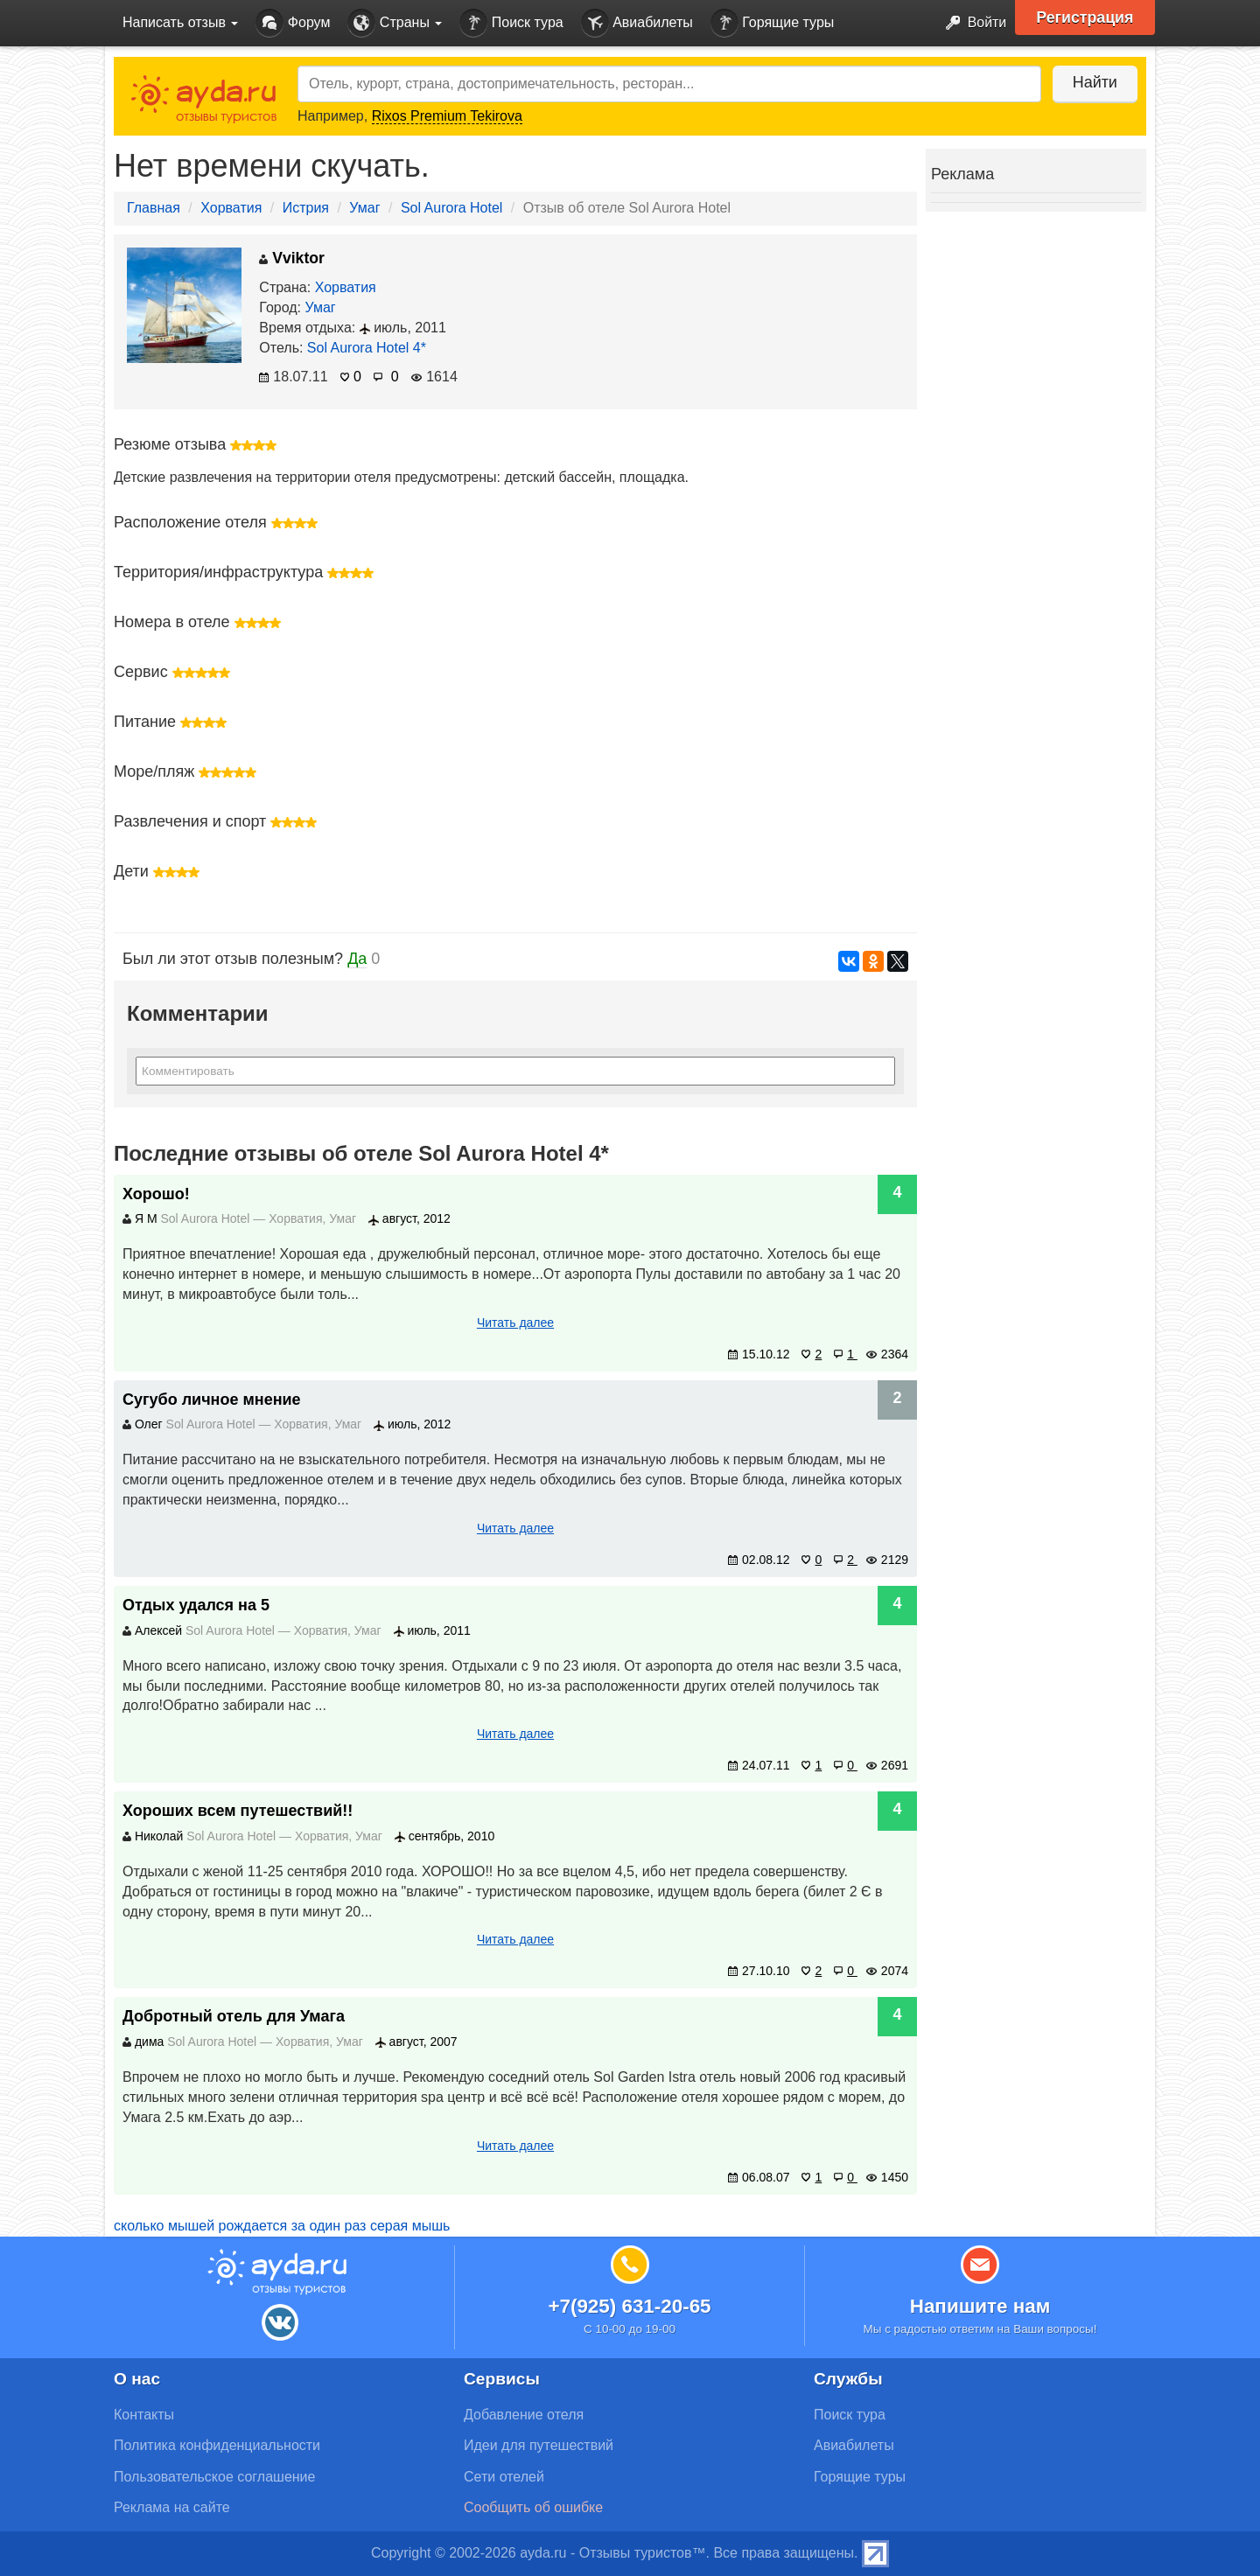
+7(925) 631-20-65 (629, 2306)
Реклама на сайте (172, 2507)
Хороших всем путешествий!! (237, 1810)
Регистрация (1086, 17)
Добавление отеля (524, 2414)
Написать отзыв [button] (180, 22)
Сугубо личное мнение (211, 1399)
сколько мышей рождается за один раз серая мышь (282, 2225)
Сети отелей (504, 2476)
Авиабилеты (637, 23)
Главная (153, 207)
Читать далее (515, 1323)
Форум (293, 23)
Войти (970, 23)
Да (357, 958)
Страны (394, 23)
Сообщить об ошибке (533, 2507)
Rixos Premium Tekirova (447, 115)
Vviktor (292, 258)
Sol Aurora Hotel (452, 207)
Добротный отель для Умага (233, 2016)
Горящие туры (772, 23)
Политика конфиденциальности (217, 2445)
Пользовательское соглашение (214, 2476)
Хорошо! (156, 1194)
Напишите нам (980, 2306)
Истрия (306, 207)
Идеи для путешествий (538, 2445)
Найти (1093, 82)
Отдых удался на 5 (196, 1605)
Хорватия (231, 207)
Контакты (144, 2414)
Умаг (364, 207)
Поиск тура (511, 23)
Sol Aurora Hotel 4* (366, 347)
